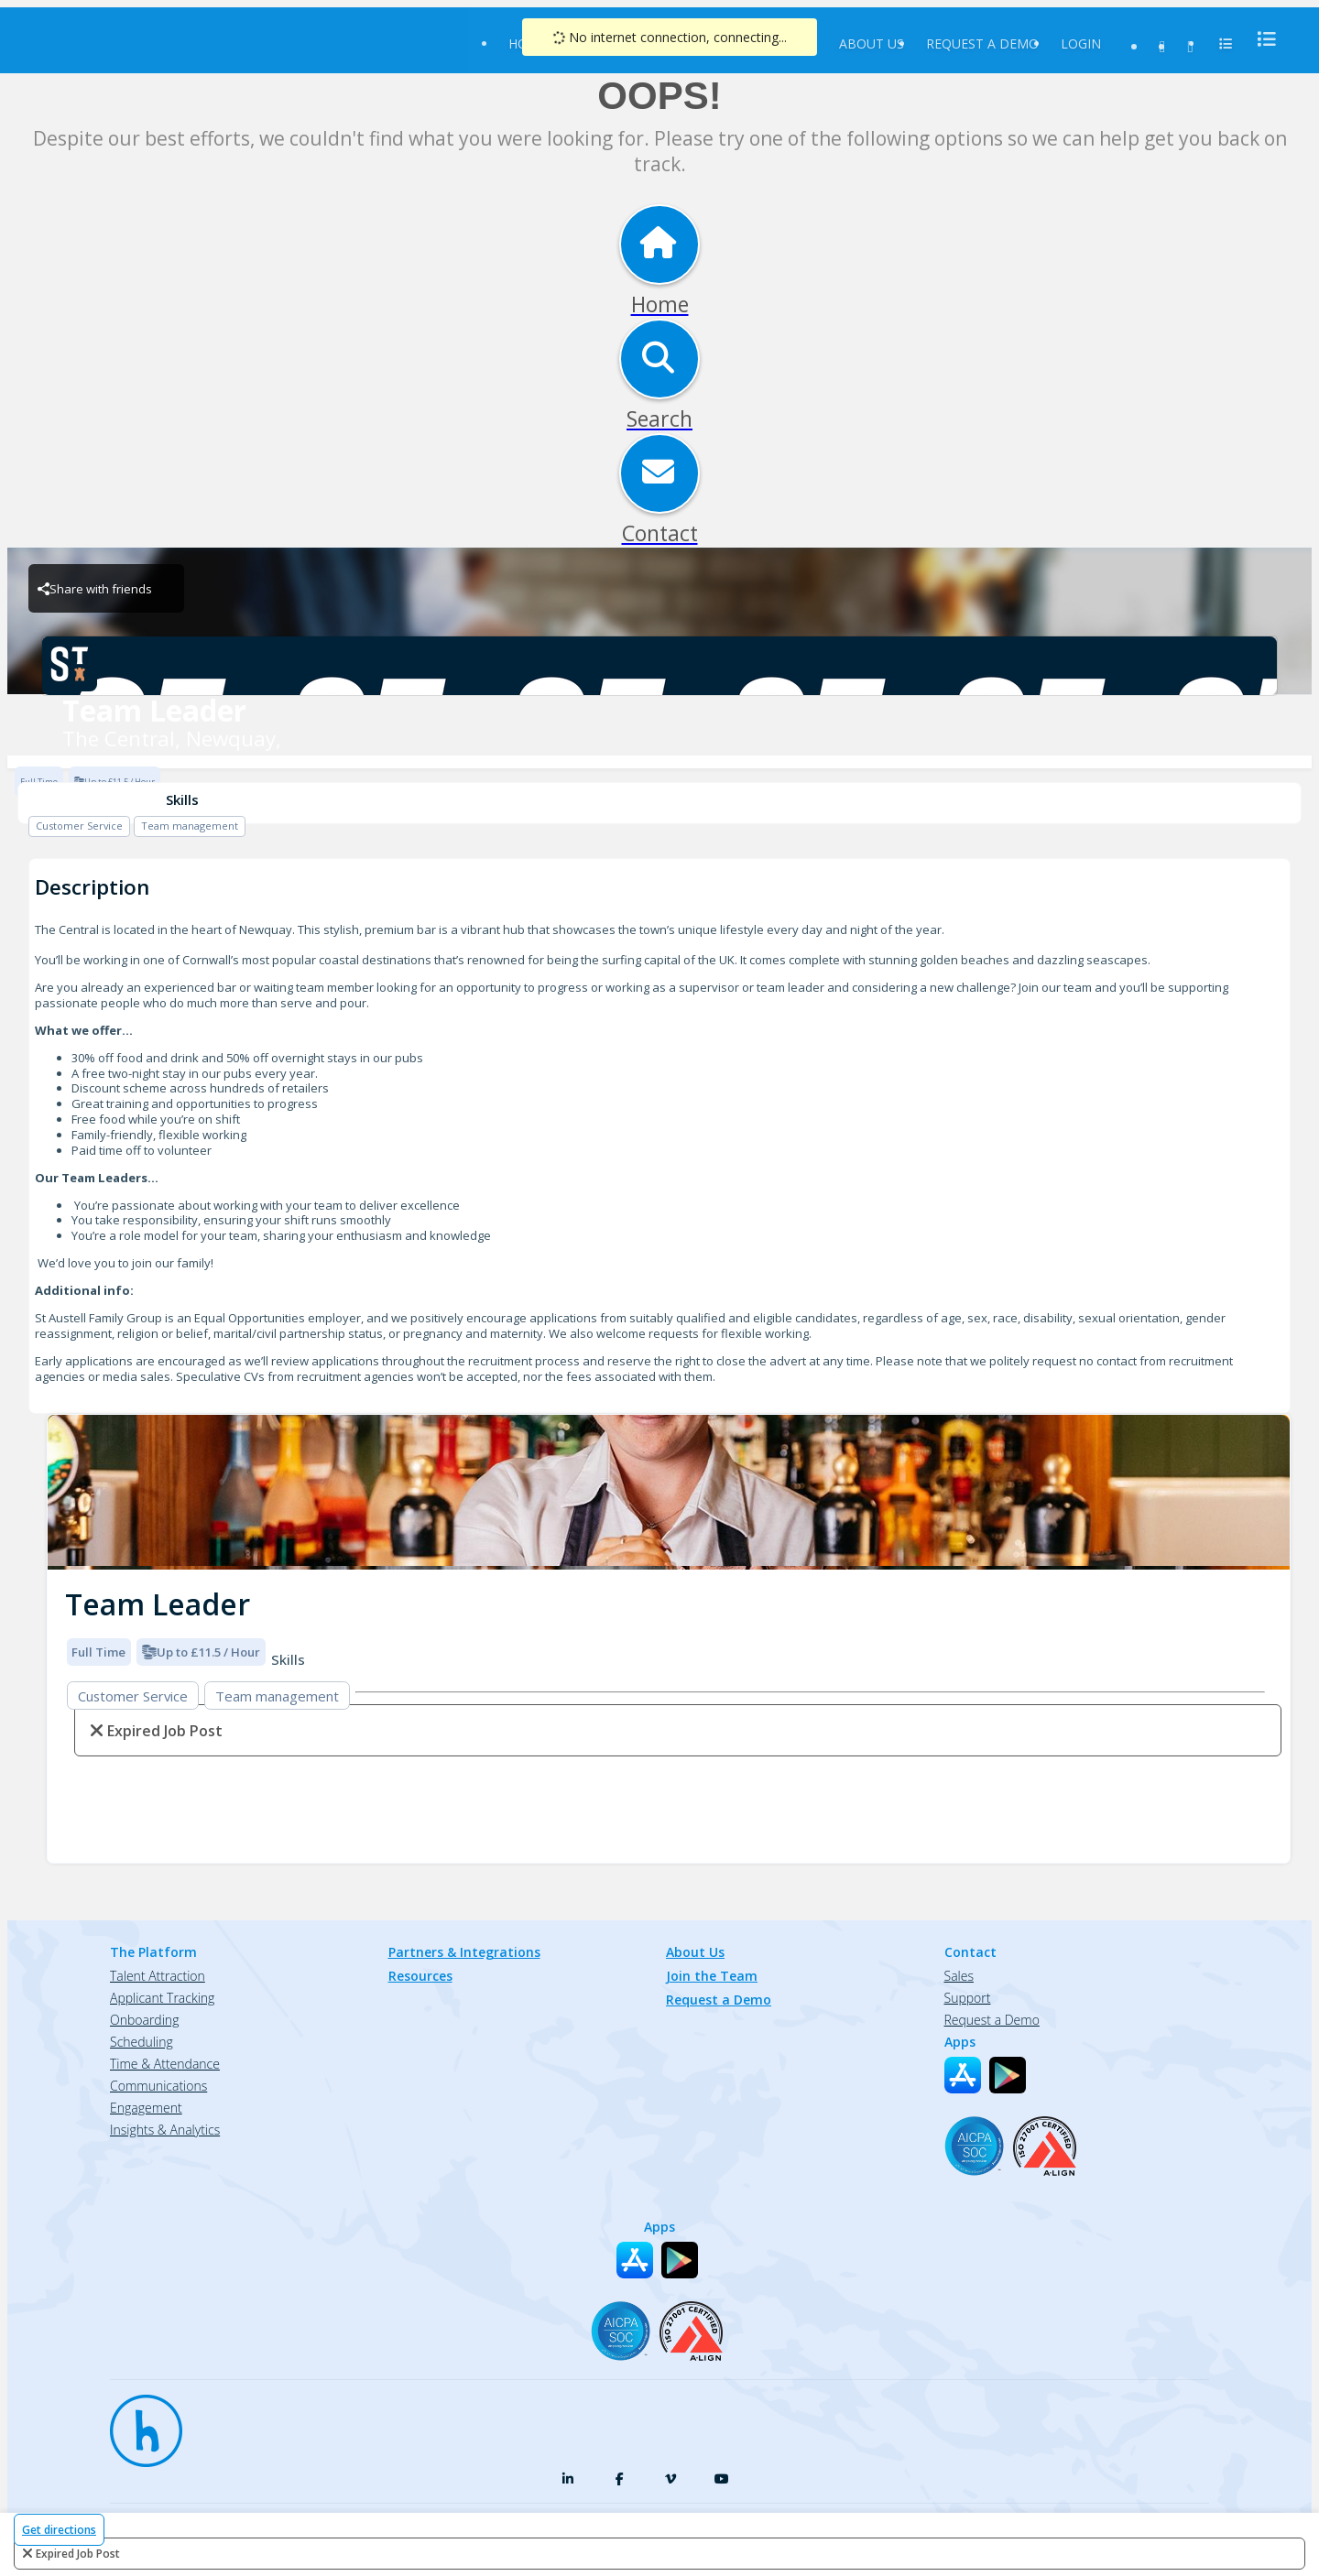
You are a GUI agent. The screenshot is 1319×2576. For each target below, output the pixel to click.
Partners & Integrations (464, 1952)
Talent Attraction (157, 1975)
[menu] (1261, 39)
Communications (158, 2085)
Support (967, 1997)
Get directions (59, 2530)
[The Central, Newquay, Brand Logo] (659, 665)
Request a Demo (982, 43)
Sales (959, 1975)
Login (1081, 43)
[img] (669, 1492)
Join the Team (712, 1975)
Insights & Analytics (165, 2129)
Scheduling (141, 2041)
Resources (420, 1975)
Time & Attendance (165, 2063)
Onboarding (144, 2019)
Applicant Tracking (162, 1997)
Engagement (146, 2107)
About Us (871, 43)
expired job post (78, 2553)
